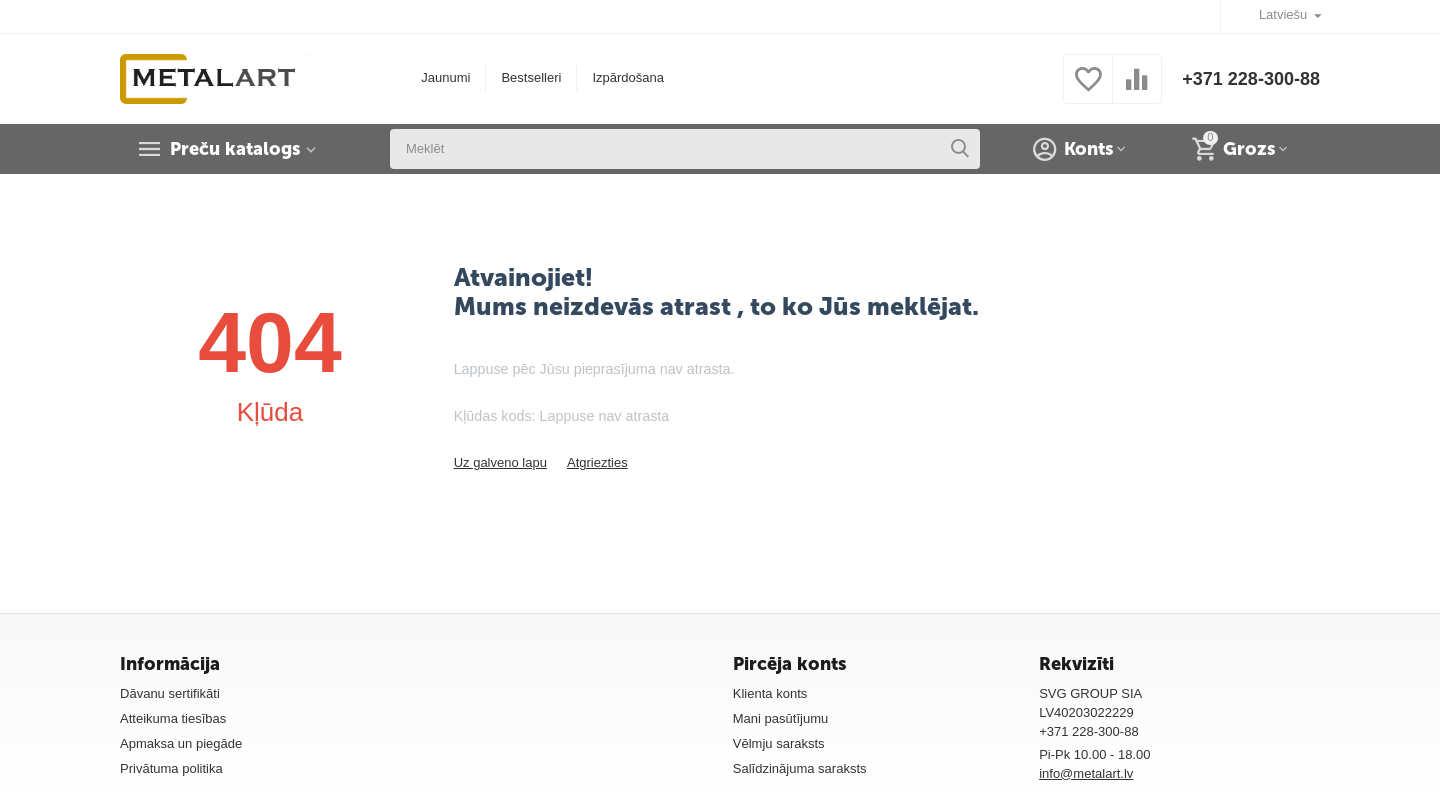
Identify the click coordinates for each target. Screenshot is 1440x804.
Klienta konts (770, 693)
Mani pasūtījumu (781, 718)
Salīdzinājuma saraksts (800, 768)
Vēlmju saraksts (779, 743)
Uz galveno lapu (500, 462)
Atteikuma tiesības (173, 718)
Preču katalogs (235, 149)
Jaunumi (445, 77)
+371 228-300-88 (1251, 79)
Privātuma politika (171, 768)
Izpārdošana (628, 77)
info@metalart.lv (1086, 773)
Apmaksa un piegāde (181, 743)
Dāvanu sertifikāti (170, 693)
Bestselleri (531, 77)
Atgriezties (597, 462)
